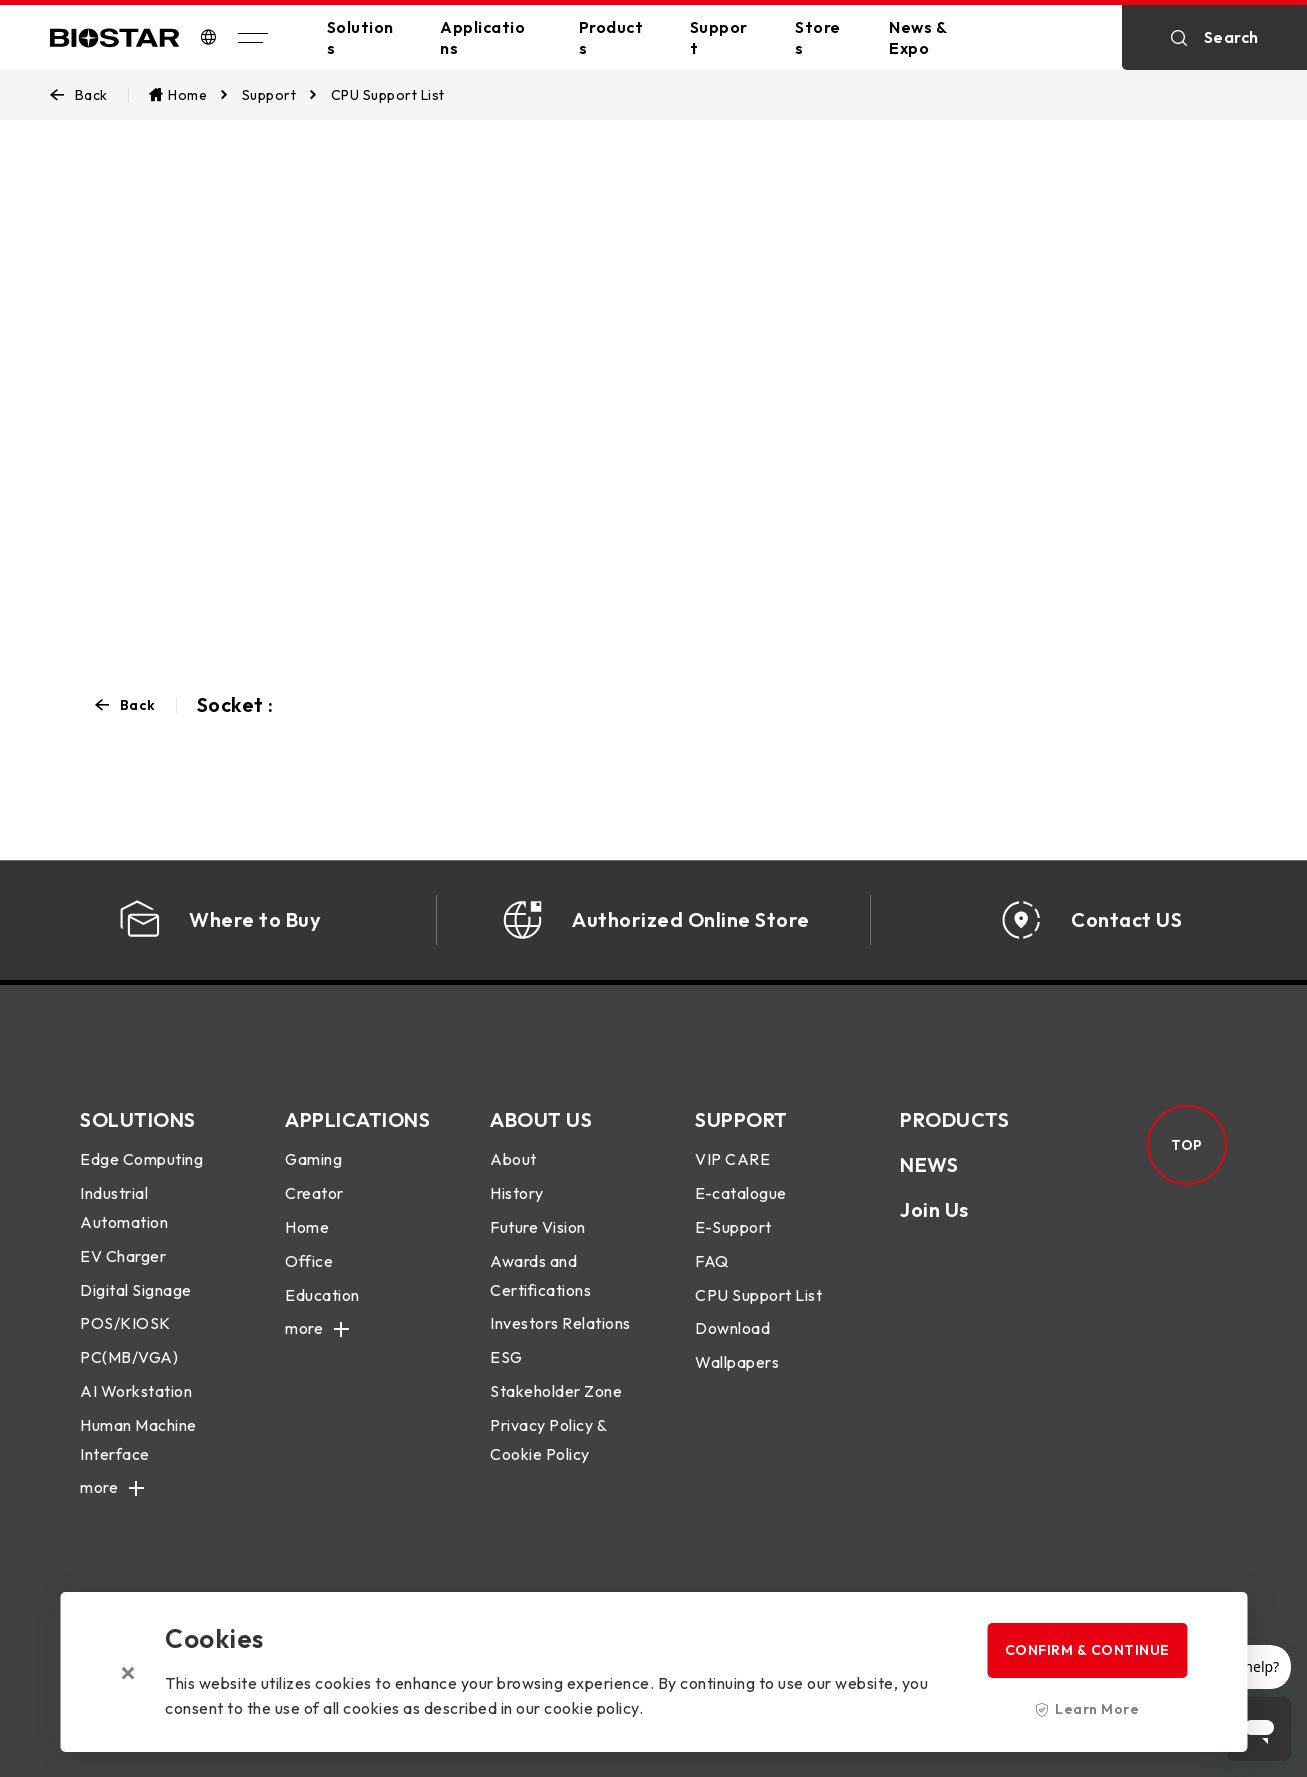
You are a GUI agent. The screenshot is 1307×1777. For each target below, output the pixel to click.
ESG (506, 1357)
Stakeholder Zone (556, 1391)
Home (307, 1227)
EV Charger (123, 1256)
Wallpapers (737, 1362)
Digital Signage (136, 1290)
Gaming (313, 1159)
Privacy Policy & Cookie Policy (548, 1439)
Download (732, 1328)
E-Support (733, 1227)
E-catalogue (741, 1193)
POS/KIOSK (125, 1323)
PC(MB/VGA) (129, 1357)
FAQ (712, 1261)
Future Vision (538, 1227)
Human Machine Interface (138, 1439)
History (517, 1193)
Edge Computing (141, 1159)
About (513, 1159)
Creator (314, 1193)
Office (309, 1261)
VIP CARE (732, 1159)
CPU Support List (758, 1295)
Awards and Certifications (540, 1275)
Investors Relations (560, 1323)
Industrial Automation (124, 1207)
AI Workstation (136, 1391)
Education (322, 1295)
